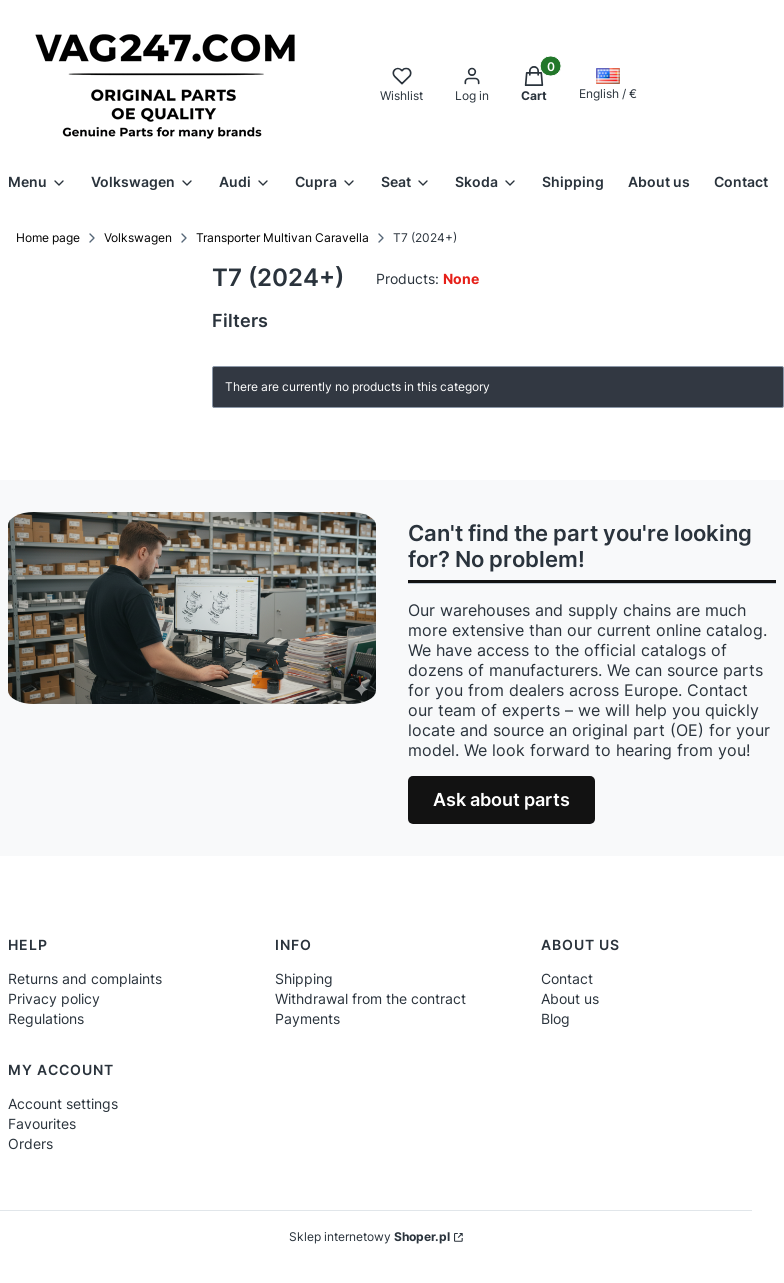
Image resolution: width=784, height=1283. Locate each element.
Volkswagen (138, 237)
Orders (30, 1143)
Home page (48, 237)
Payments (307, 1018)
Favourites (42, 1123)
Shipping (304, 978)
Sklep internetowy (369, 1236)
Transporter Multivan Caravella (282, 237)
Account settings (63, 1103)
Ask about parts (501, 799)
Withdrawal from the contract (370, 998)
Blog (555, 1018)
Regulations (46, 1018)
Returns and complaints (85, 978)
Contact (567, 978)
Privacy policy (54, 998)
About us (570, 998)
